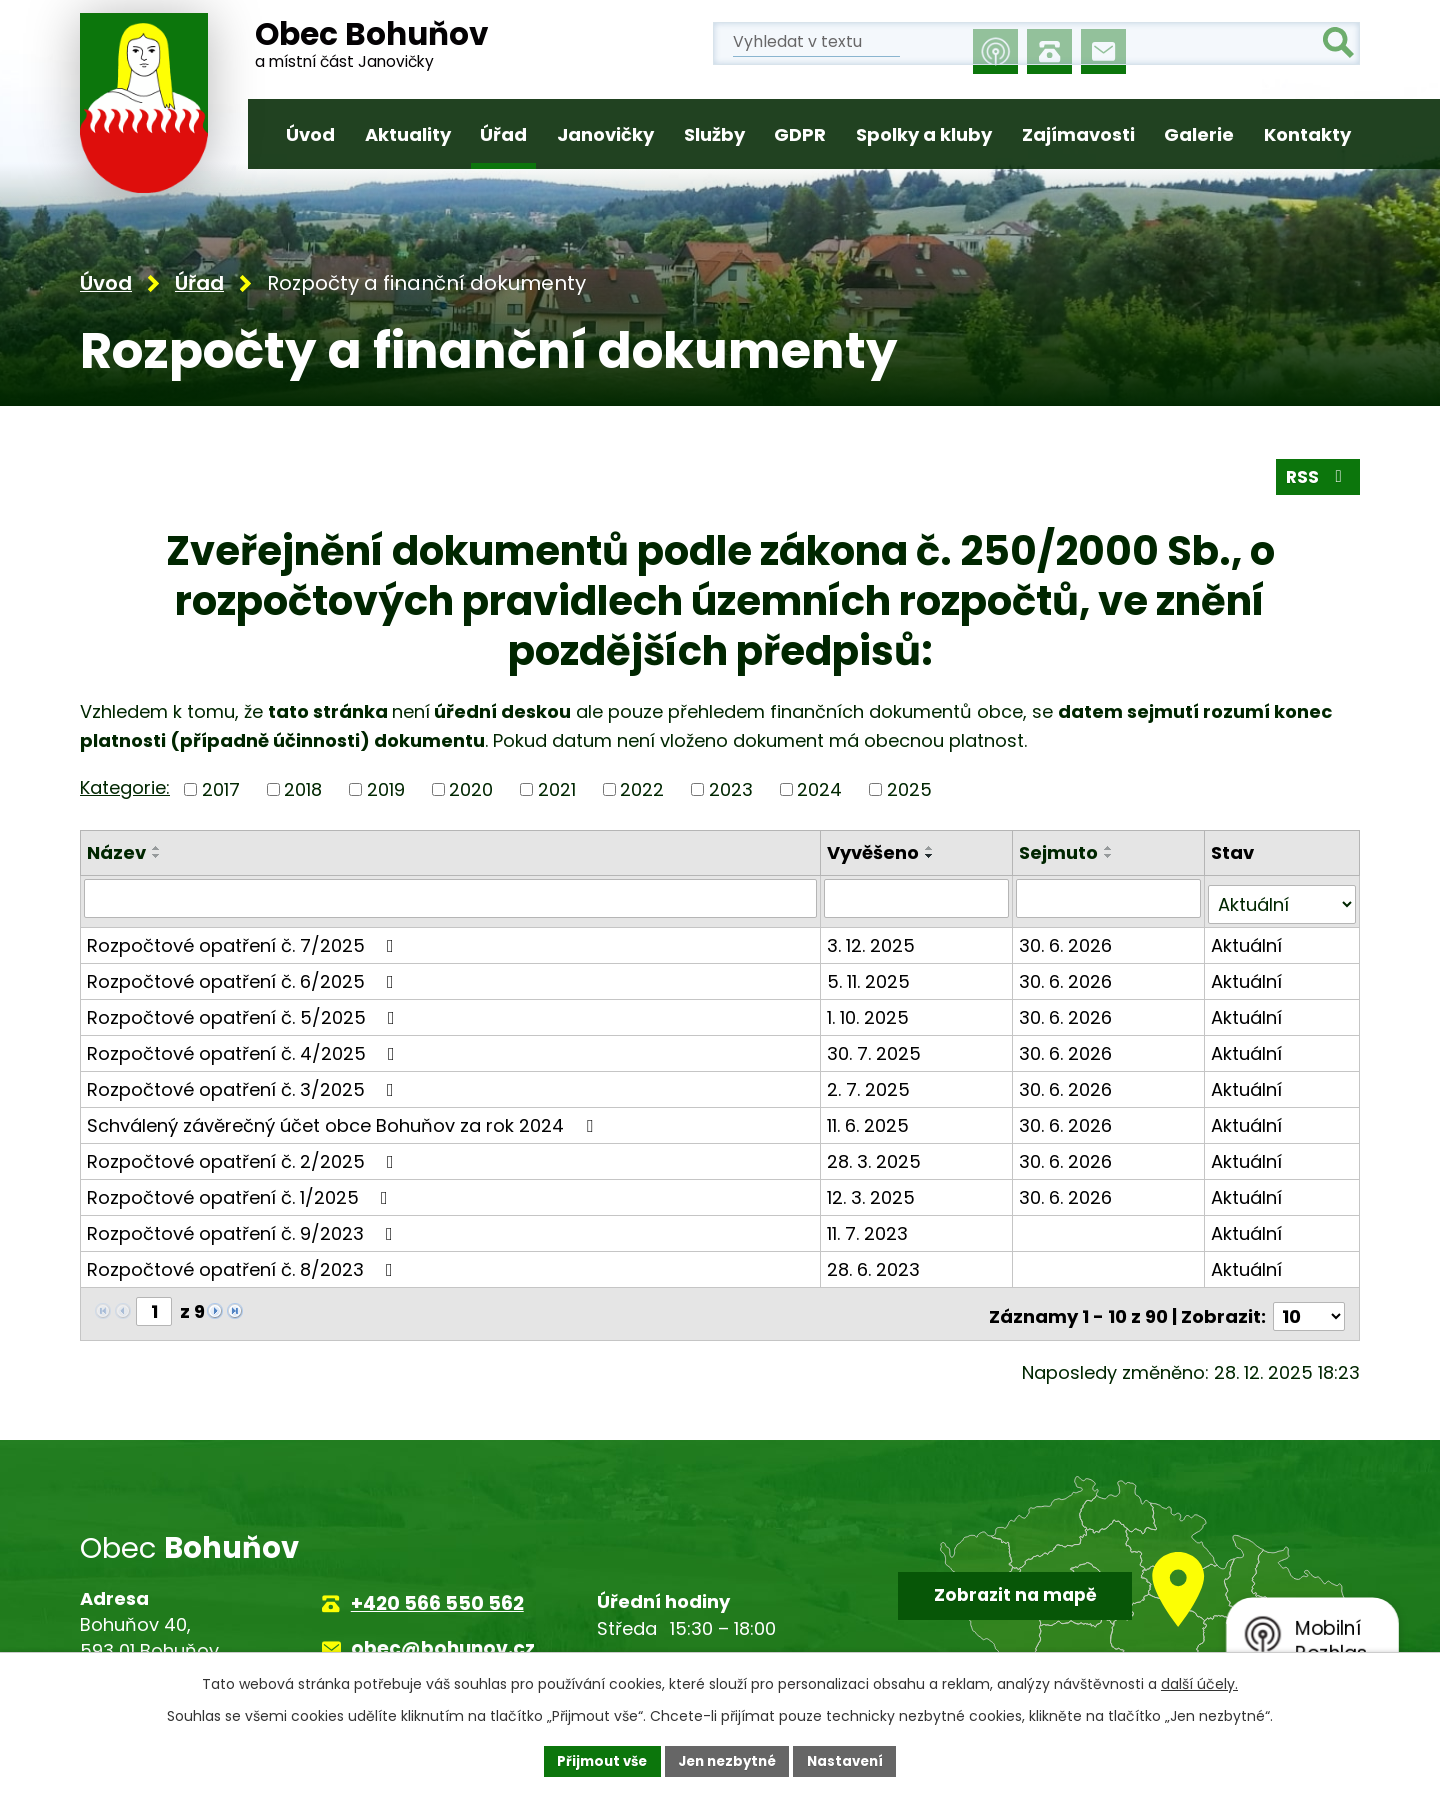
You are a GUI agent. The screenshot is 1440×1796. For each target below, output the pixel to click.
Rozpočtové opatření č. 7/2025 (244, 939)
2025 (909, 790)
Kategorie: (125, 788)
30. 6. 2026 (1067, 939)
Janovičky (605, 134)
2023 (731, 790)
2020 (471, 790)
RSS (1317, 477)
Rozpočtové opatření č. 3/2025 (244, 1083)
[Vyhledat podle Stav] (1282, 899)
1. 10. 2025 (870, 1011)
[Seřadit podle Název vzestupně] (157, 849)
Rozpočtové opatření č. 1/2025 (241, 1191)
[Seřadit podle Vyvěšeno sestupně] (932, 857)
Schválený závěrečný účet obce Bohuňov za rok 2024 (344, 1119)
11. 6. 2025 (870, 1119)
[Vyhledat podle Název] (451, 899)
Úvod (310, 134)
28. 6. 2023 (875, 1263)
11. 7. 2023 (869, 1227)
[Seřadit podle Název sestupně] (157, 857)
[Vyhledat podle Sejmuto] (1110, 899)
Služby (714, 134)
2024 (819, 790)
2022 (642, 790)
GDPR (800, 134)
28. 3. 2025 (876, 1155)
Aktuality (408, 134)
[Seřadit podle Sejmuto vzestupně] (1111, 849)
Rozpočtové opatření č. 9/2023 (244, 1227)
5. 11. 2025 (870, 975)
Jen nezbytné (727, 1760)
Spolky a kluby (924, 134)
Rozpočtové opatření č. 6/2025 (244, 975)
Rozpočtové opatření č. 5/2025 (245, 1011)
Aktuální (1247, 939)
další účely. (1199, 1682)
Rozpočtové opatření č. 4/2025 (245, 1047)
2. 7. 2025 (870, 1083)
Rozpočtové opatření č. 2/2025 (244, 1155)
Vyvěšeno (875, 853)
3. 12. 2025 (873, 939)
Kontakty (1307, 134)
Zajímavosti (1078, 134)
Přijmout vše (595, 1760)
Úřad (503, 134)
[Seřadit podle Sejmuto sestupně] (1111, 857)
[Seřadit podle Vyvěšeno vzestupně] (932, 849)
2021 (557, 790)
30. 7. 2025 (876, 1047)
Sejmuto (1060, 853)
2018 (303, 790)
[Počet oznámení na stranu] (1309, 1305)
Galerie (1199, 134)
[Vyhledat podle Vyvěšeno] (918, 899)
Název (116, 853)
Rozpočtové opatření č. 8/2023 (244, 1263)
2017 (221, 790)
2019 (386, 790)
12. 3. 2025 (873, 1191)
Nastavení (852, 1760)
